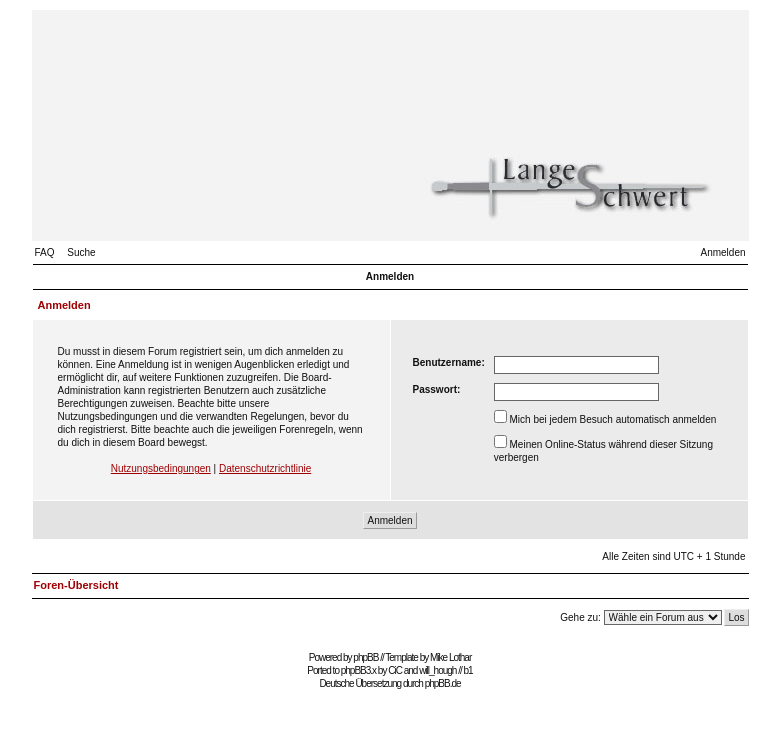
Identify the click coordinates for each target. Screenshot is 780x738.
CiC (395, 670)
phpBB (365, 657)
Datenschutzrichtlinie (265, 468)
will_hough (437, 670)
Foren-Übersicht (76, 585)
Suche (81, 252)
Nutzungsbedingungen (161, 468)
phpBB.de (443, 683)
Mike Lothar (450, 657)
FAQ (45, 252)
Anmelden (722, 252)
